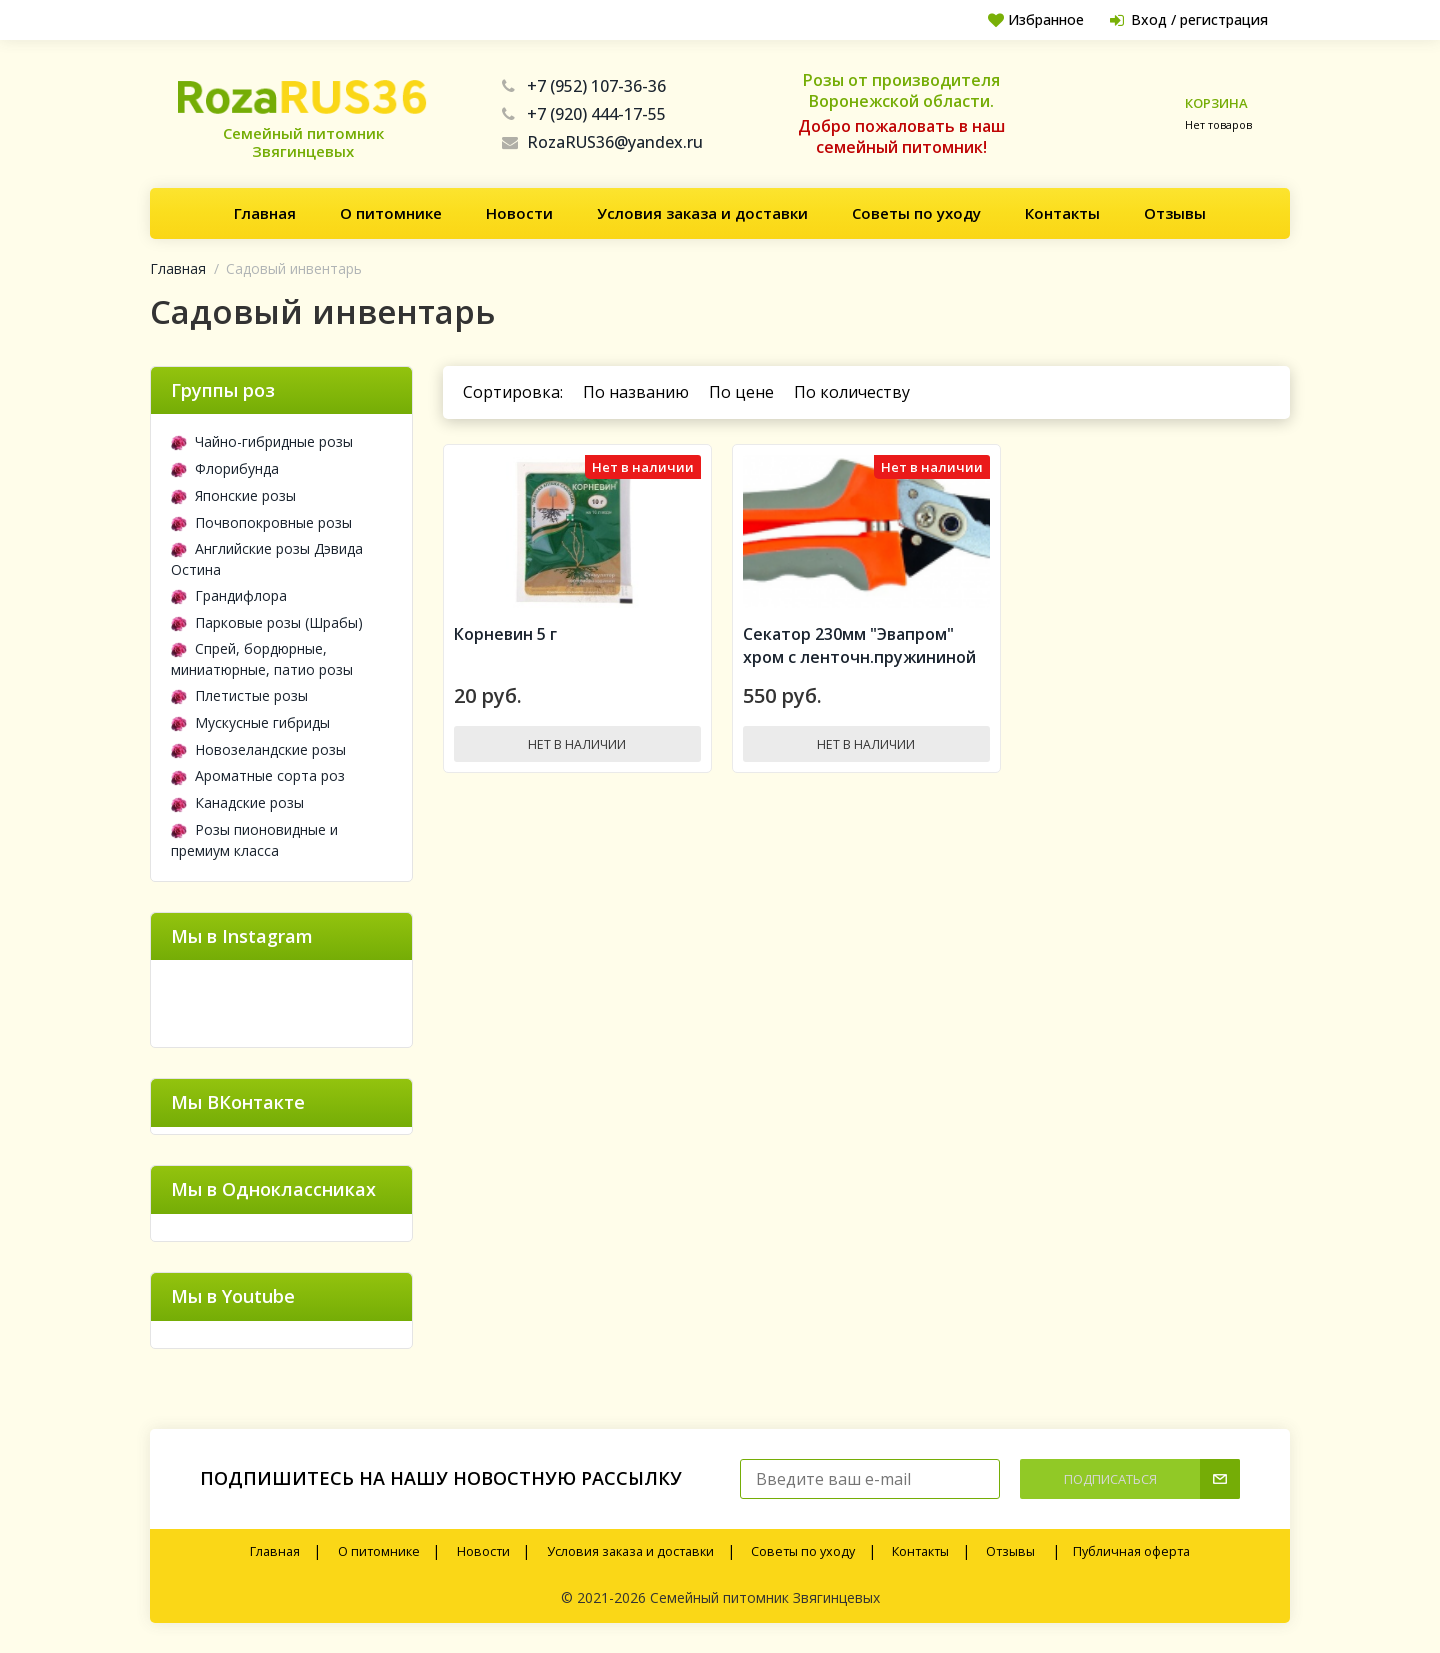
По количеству (852, 392)
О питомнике (391, 213)
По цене (741, 392)
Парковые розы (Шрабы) (267, 622)
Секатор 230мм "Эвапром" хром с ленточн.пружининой (859, 652)
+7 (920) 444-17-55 (584, 114)
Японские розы (233, 495)
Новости (519, 213)
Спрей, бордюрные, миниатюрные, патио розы (262, 659)
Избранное (1026, 19)
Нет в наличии (577, 750)
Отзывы (1175, 213)
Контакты (1062, 213)
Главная (265, 213)
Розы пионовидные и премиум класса (254, 840)
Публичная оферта (1131, 1551)
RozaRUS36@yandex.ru (602, 142)
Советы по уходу (916, 213)
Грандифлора (229, 595)
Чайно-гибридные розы (262, 441)
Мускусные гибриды (250, 722)
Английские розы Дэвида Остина (267, 559)
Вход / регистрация (1185, 19)
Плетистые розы (239, 695)
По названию (636, 392)
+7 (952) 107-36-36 (584, 86)
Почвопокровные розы (261, 522)
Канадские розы (237, 802)
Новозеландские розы (258, 749)
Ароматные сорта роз (258, 775)
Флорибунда (225, 468)
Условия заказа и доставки (702, 213)
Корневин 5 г (505, 641)
